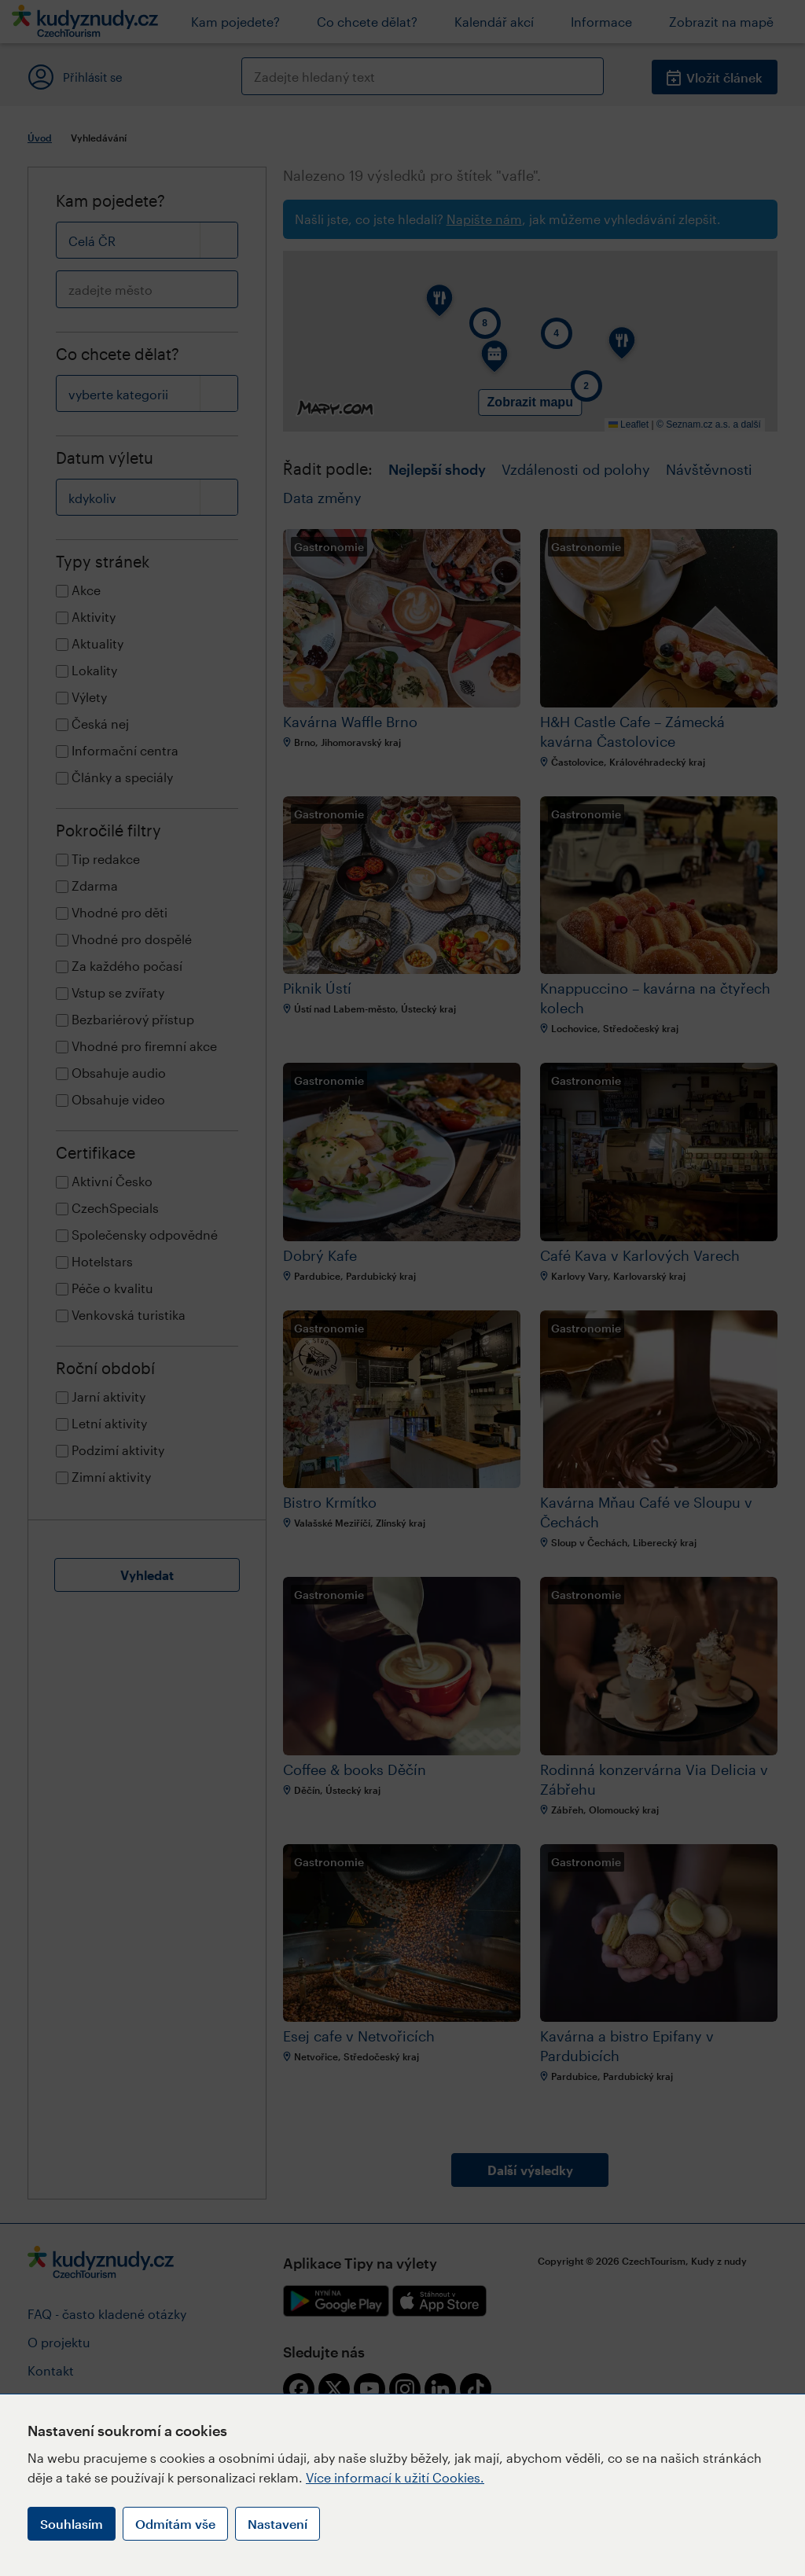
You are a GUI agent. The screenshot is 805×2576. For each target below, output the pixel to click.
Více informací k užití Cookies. (395, 2477)
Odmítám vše (175, 2523)
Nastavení (277, 2523)
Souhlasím (71, 2523)
